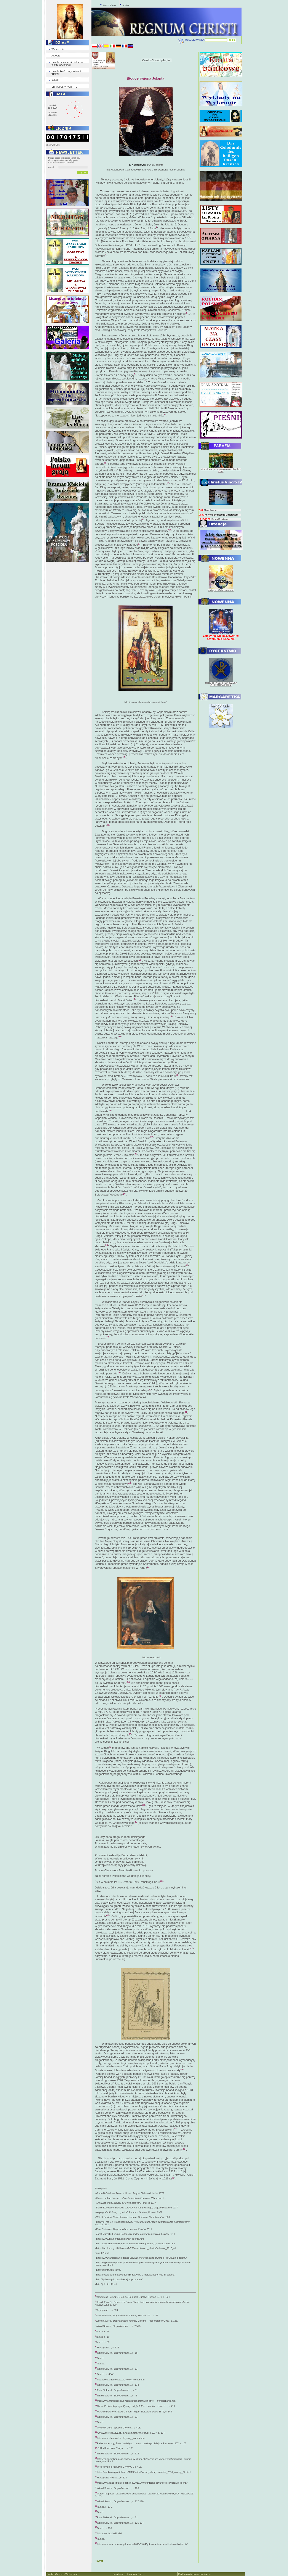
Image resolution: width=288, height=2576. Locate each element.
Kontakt (126, 5)
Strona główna (109, 5)
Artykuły (55, 55)
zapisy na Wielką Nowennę (221, 590)
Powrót (99, 2561)
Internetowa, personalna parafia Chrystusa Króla (221, 470)
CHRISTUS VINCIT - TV (64, 86)
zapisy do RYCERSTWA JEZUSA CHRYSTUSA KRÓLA (221, 684)
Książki (55, 80)
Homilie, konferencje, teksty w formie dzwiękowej (67, 63)
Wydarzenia (57, 49)
